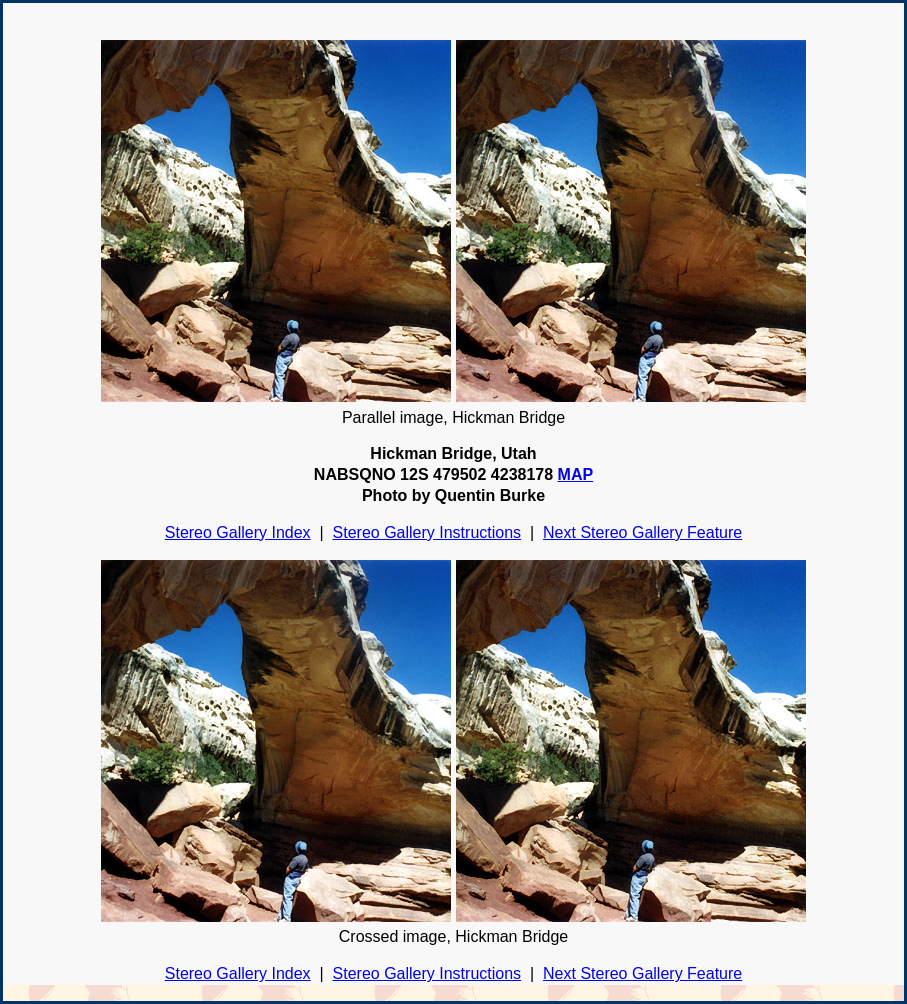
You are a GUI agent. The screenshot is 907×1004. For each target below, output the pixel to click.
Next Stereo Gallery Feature (642, 532)
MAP (576, 474)
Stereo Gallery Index (238, 532)
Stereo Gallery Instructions (427, 532)
